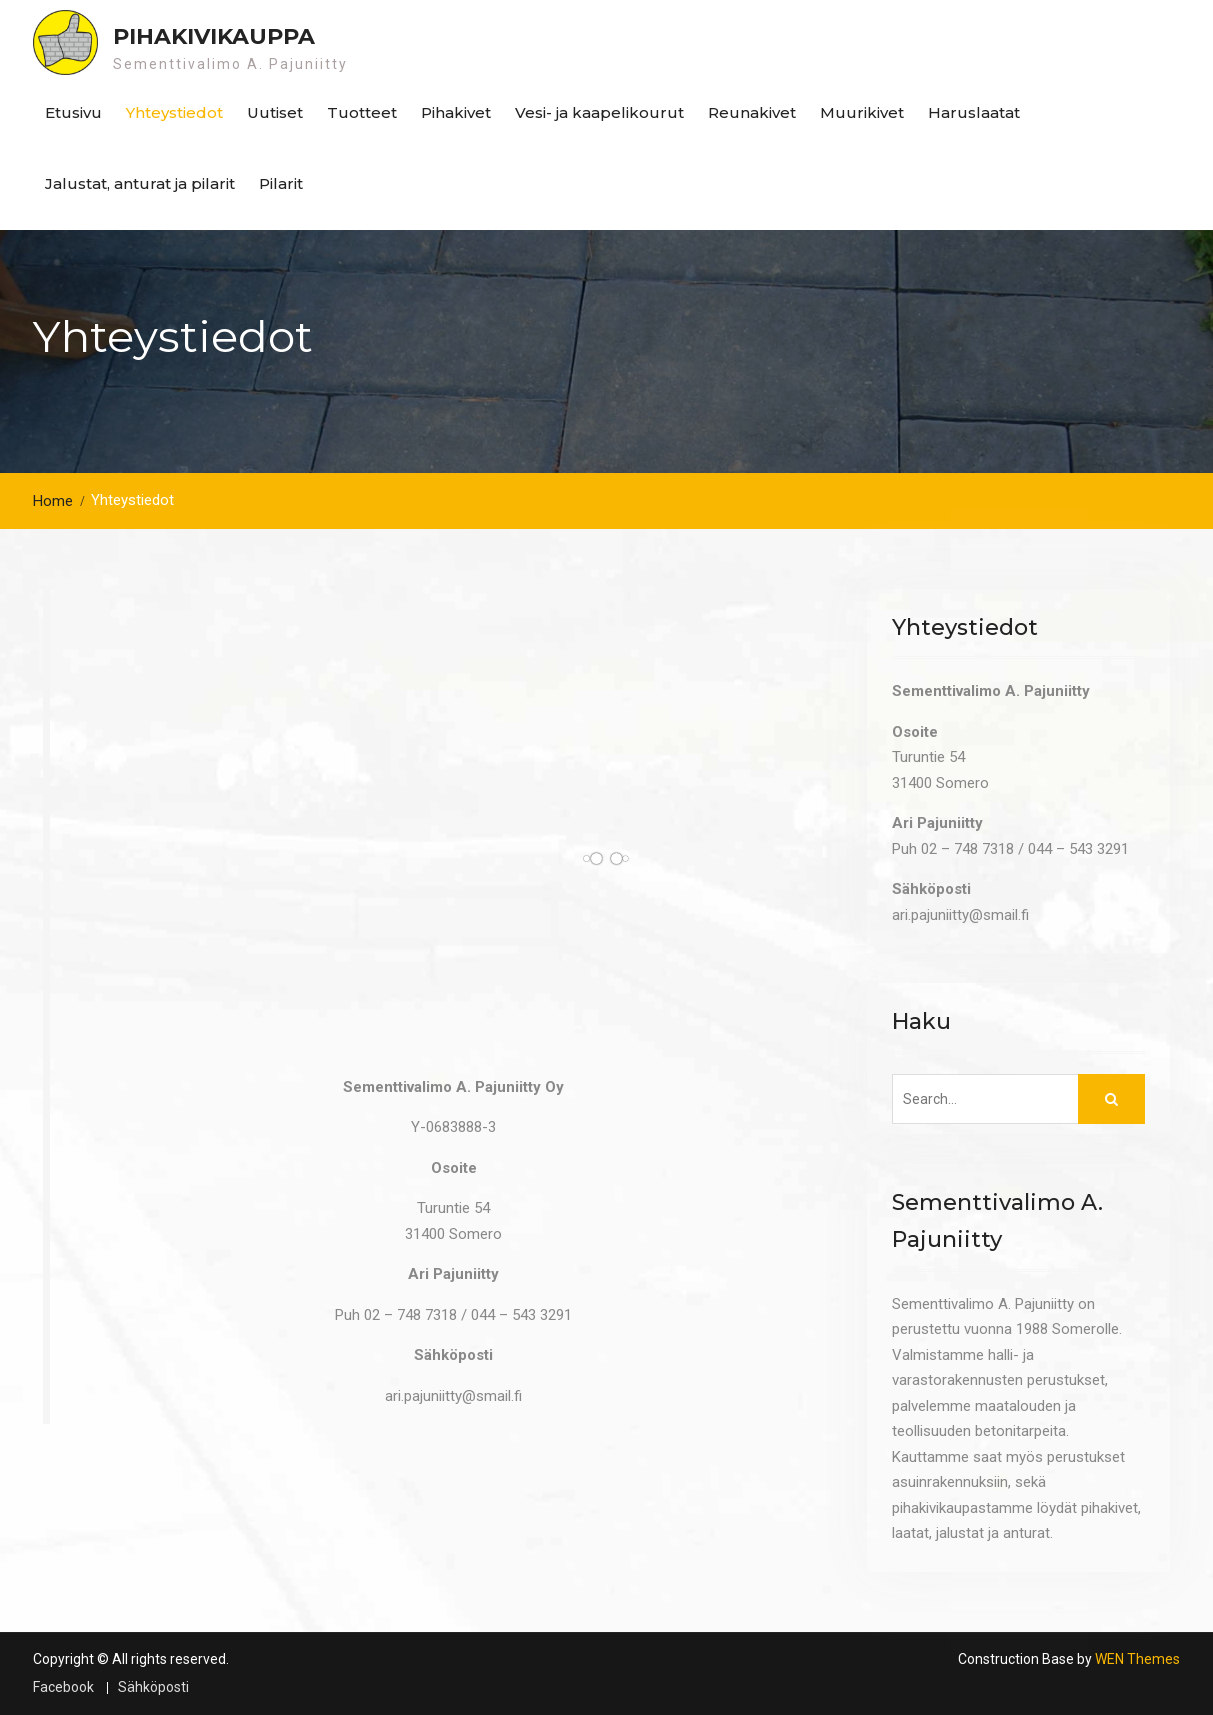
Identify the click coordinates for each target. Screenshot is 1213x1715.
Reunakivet (752, 112)
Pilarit (281, 183)
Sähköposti (153, 1687)
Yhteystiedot (174, 112)
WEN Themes (1137, 1659)
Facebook (63, 1687)
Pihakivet (456, 112)
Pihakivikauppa (214, 36)
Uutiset (275, 112)
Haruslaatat (974, 112)
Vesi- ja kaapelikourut (599, 112)
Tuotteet (362, 112)
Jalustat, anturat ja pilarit (140, 183)
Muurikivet (862, 112)
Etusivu (73, 112)
